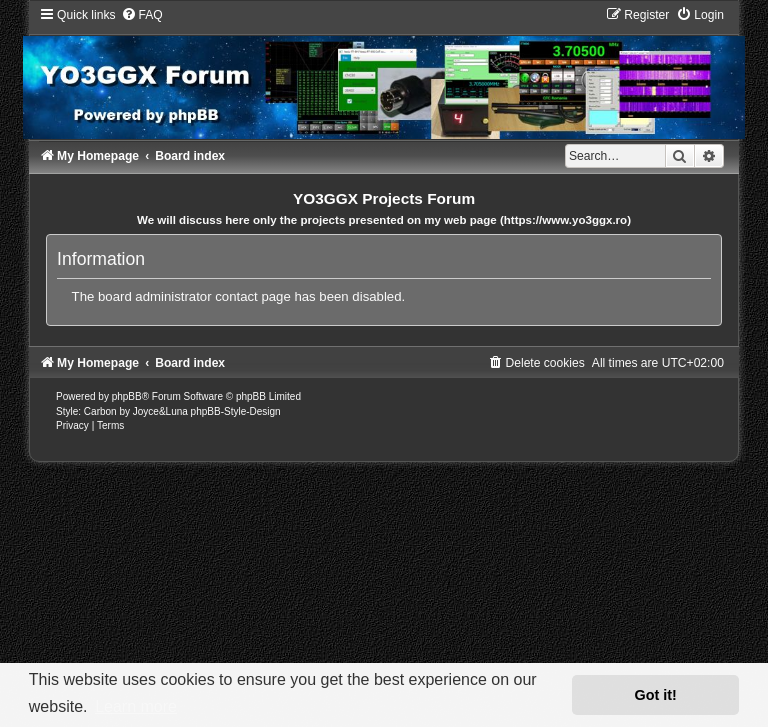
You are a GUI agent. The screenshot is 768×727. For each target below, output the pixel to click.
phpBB (127, 396)
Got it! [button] (656, 695)
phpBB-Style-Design (236, 411)
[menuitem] (142, 15)
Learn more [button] (136, 706)
